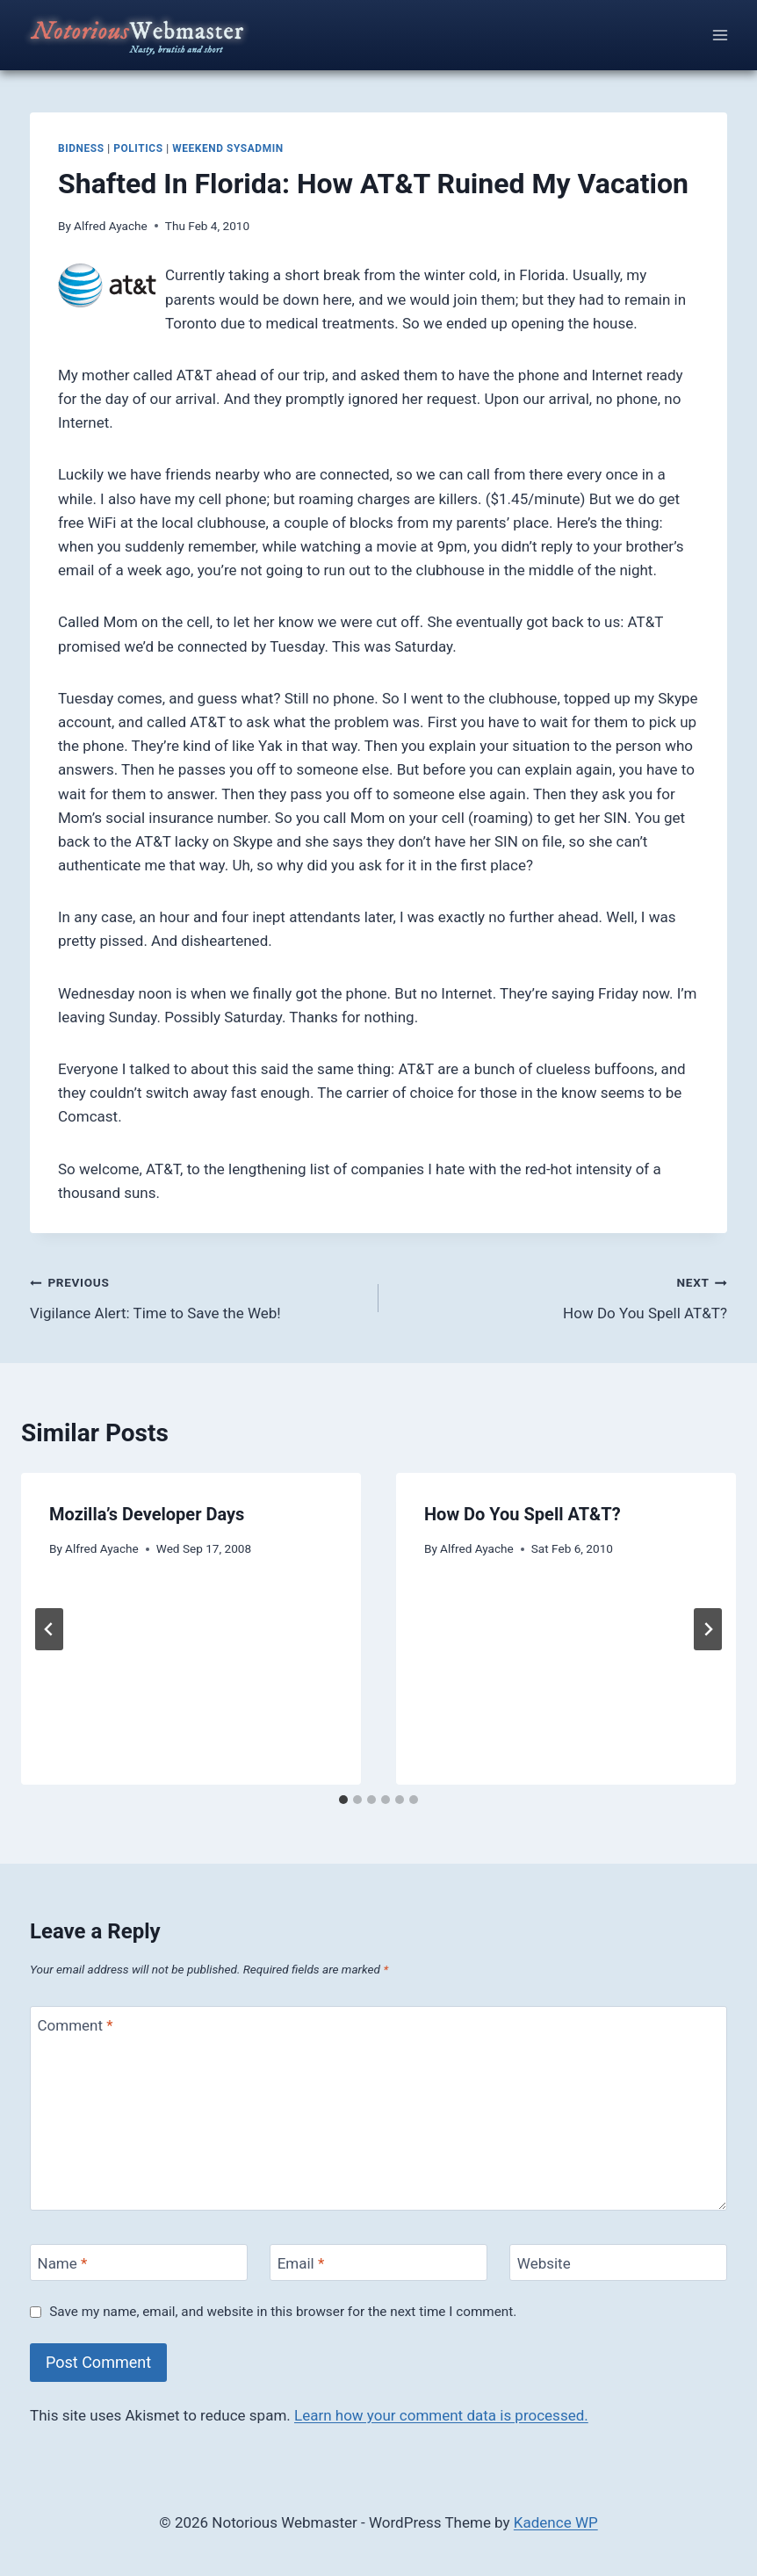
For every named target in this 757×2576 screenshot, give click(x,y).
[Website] (618, 2263)
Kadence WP (556, 2522)
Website (544, 2263)
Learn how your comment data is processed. (441, 2415)
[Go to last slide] (49, 1629)
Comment (75, 2025)
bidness (81, 148)
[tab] (343, 1799)
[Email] (378, 2263)
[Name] (139, 2263)
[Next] (708, 1629)
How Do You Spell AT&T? (560, 1296)
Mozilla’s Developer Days (146, 1514)
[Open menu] (719, 34)
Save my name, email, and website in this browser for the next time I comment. (282, 2312)
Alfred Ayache (111, 226)
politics (137, 148)
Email (301, 2263)
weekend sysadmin (228, 148)
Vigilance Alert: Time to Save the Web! (197, 1296)
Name (63, 2263)
